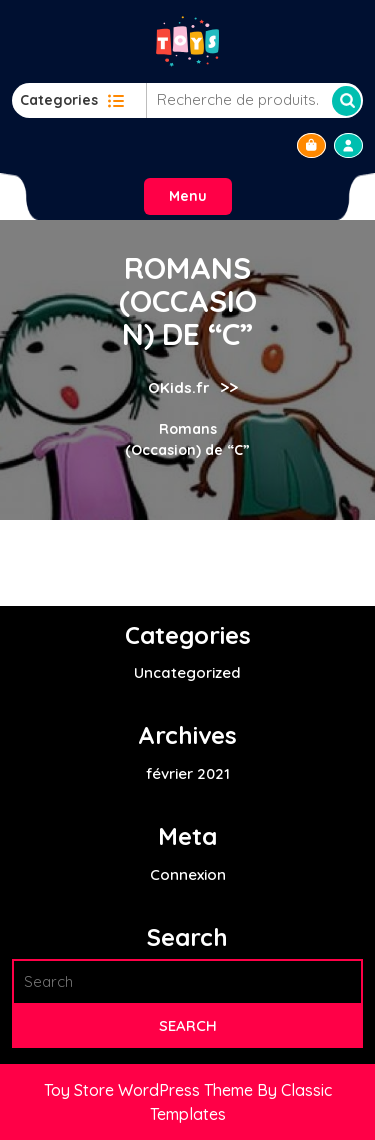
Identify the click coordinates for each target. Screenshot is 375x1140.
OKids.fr (179, 387)
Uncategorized (187, 672)
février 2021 (188, 773)
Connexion (188, 874)
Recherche (346, 101)
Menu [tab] (188, 196)
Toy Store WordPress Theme (150, 1090)
